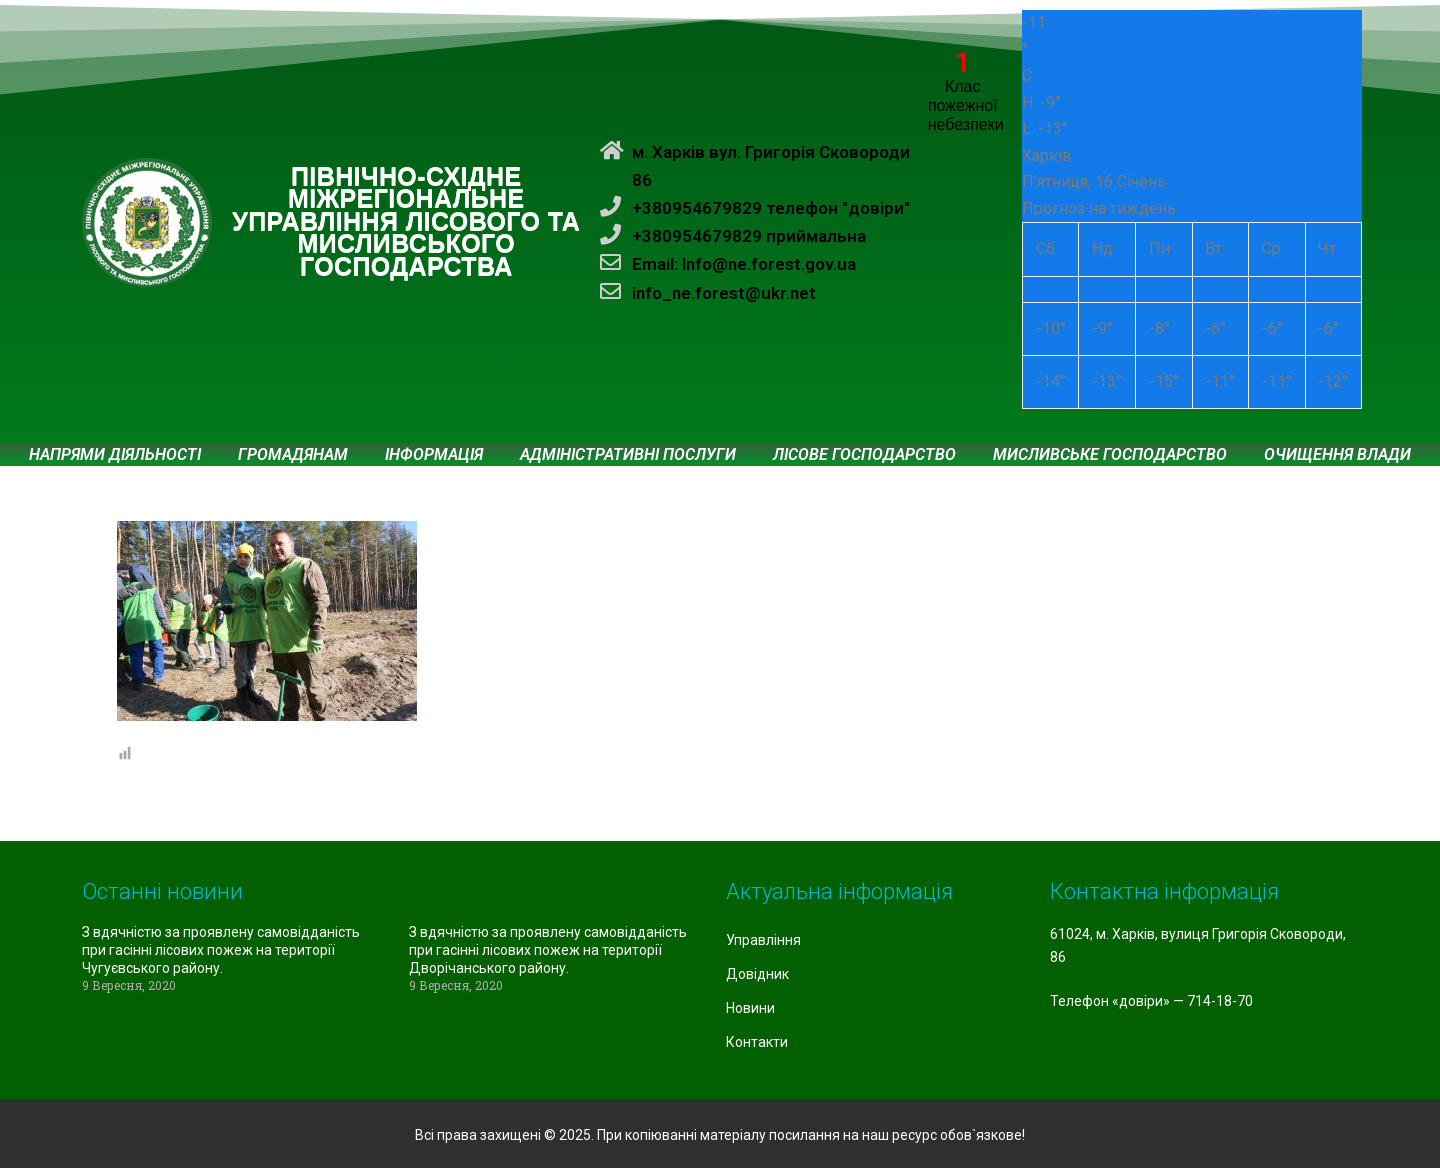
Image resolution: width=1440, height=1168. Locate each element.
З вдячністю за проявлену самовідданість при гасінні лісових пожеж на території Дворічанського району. (548, 950)
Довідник (757, 974)
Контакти (757, 1042)
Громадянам (293, 455)
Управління (763, 940)
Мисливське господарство (1110, 455)
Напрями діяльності (115, 455)
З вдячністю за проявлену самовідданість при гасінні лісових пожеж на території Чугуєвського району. (221, 950)
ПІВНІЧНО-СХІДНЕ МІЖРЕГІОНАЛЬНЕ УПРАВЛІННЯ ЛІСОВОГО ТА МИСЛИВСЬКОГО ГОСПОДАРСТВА (406, 222)
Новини (750, 1008)
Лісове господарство (864, 455)
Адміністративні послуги (628, 455)
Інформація (434, 455)
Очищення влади (1337, 455)
